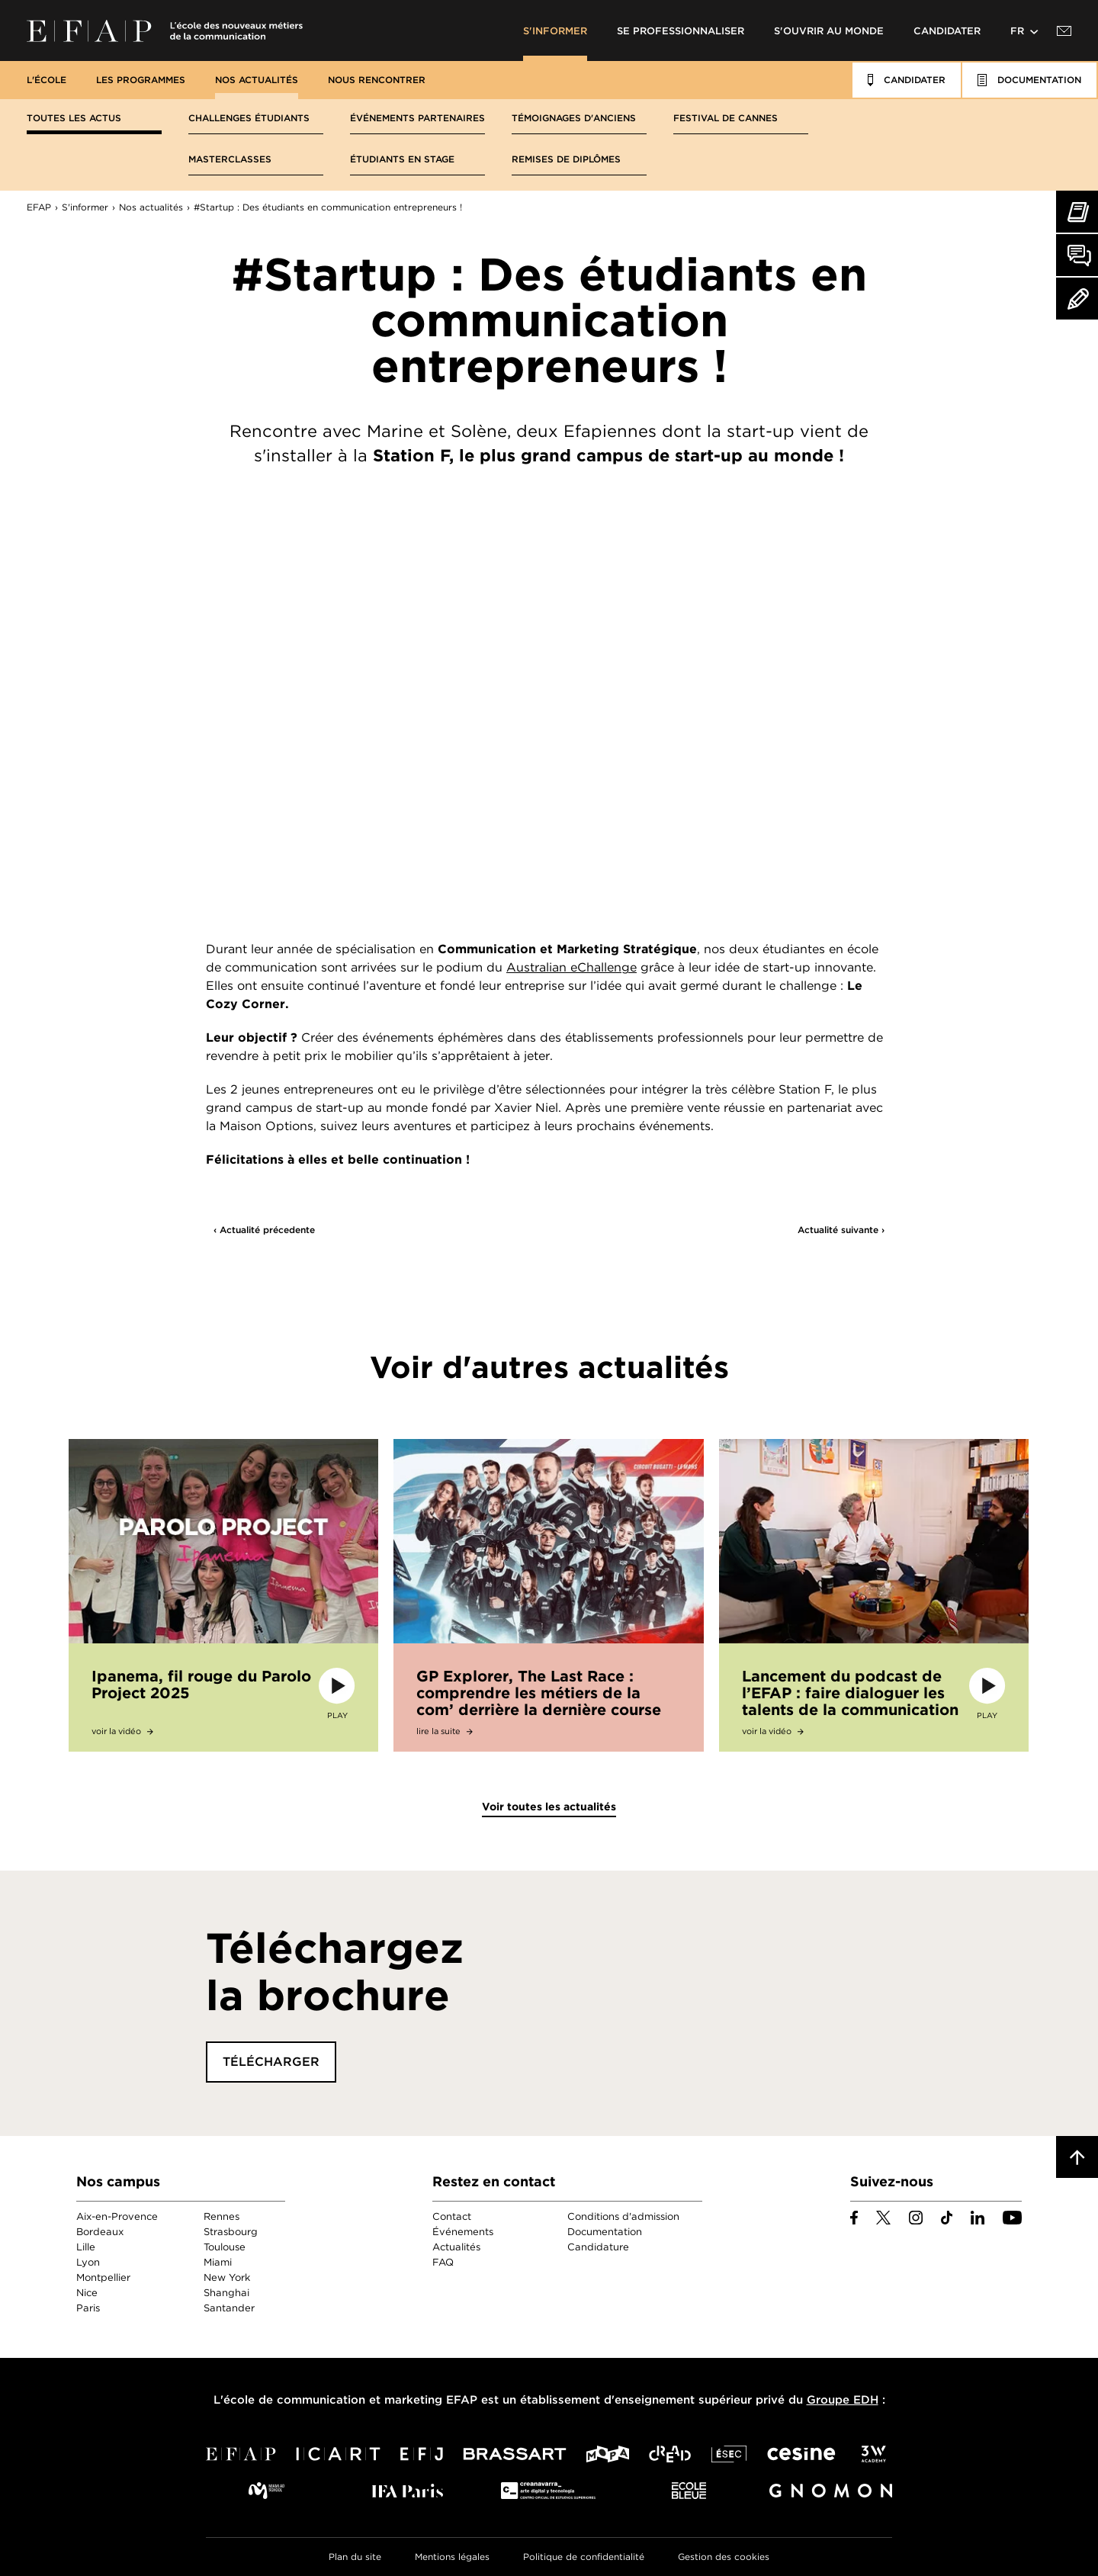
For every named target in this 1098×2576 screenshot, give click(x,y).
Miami (218, 2262)
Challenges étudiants (249, 118)
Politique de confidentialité (583, 2556)
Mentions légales (452, 2556)
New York (227, 2277)
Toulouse (225, 2247)
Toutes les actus (74, 118)
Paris (88, 2308)
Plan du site (355, 2556)
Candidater (947, 31)
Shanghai (226, 2292)
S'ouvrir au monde (829, 31)
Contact (451, 2216)
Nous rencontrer (376, 79)
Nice (87, 2292)
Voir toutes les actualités (549, 1806)
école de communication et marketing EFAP (350, 2400)
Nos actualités (256, 79)
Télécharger (271, 2061)
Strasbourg (231, 2231)
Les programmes (140, 79)
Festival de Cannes (725, 118)
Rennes (221, 2216)
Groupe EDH (842, 2400)
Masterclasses (229, 159)
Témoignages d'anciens (574, 118)
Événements (462, 2231)
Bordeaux (100, 2231)
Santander (229, 2308)
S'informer (555, 31)
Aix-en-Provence (117, 2216)
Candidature (598, 2247)
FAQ (443, 2262)
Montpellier (103, 2277)
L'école (46, 79)
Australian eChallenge (571, 967)
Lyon (88, 2262)
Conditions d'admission (623, 2216)
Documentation (604, 2231)
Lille (85, 2247)
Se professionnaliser (680, 31)
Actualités (456, 2247)
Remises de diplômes (566, 159)
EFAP (165, 30)
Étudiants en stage (402, 159)
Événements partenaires (417, 118)
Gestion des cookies (723, 2556)
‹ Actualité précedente (264, 1229)
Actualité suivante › (841, 1229)
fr (1017, 31)
